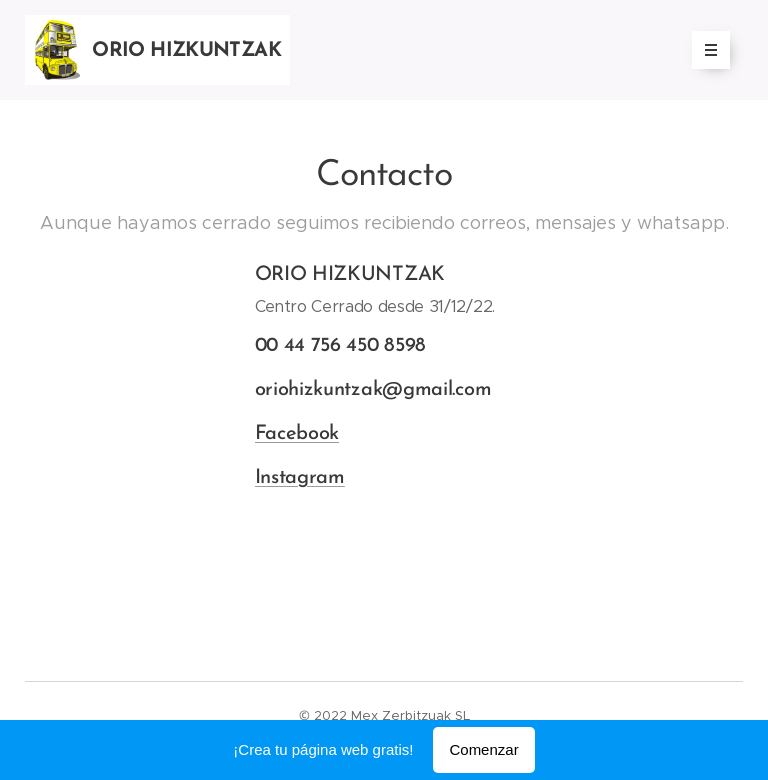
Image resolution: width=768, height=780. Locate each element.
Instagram (300, 478)
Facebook (297, 434)
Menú (704, 50)
